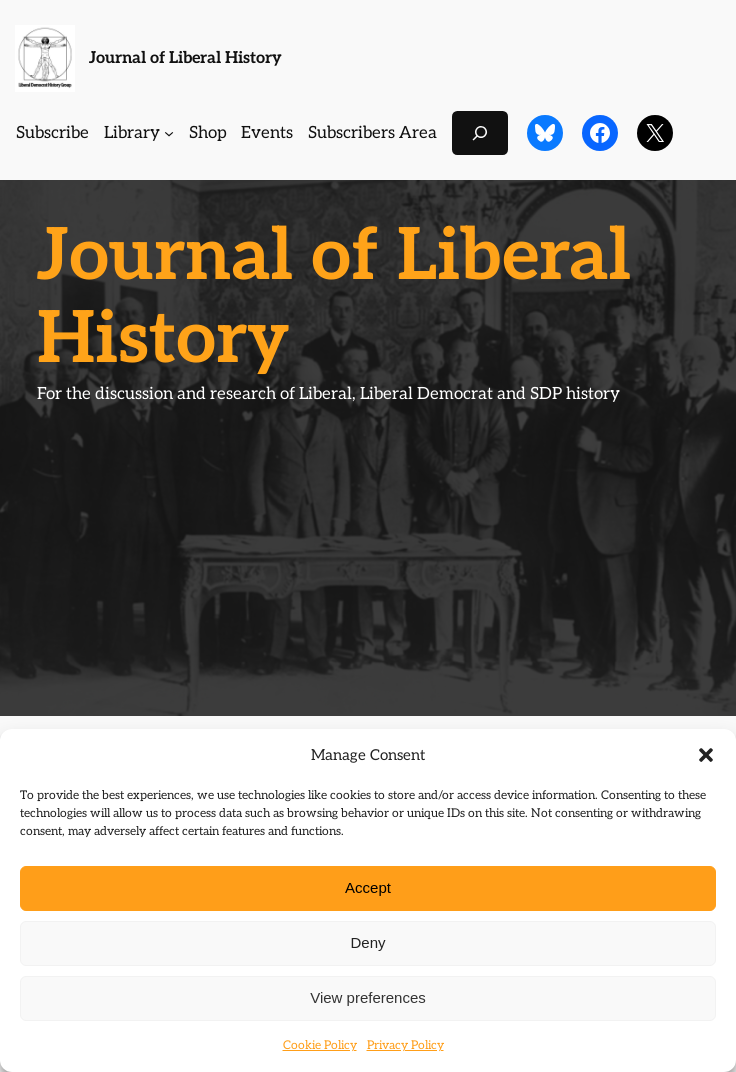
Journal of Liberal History (185, 58)
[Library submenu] (169, 133)
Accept (368, 887)
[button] (706, 755)
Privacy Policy (405, 1045)
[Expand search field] (480, 132)
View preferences (368, 997)
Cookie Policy (320, 1045)
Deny (367, 942)
